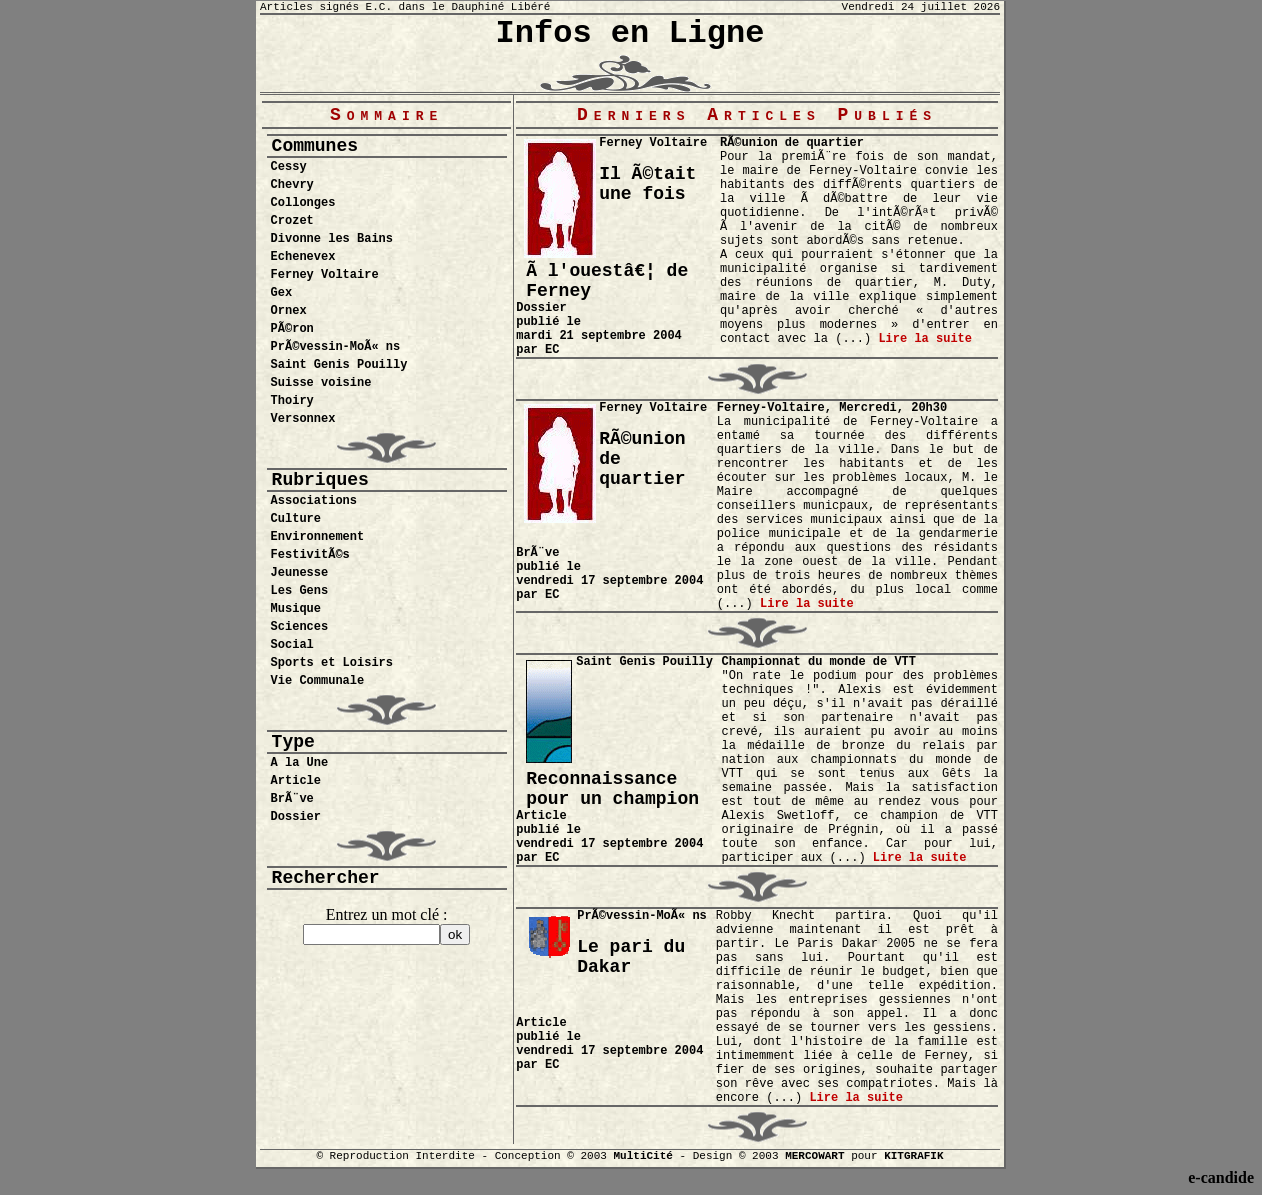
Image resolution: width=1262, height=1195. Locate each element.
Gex (282, 293)
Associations (314, 501)
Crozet (292, 221)
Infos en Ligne (630, 33)
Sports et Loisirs (332, 663)
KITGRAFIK (913, 1156)
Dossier (296, 817)
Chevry (292, 185)
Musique (296, 609)
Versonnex (303, 419)
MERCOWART (814, 1156)
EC (552, 350)
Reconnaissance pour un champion (612, 789)
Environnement (318, 537)
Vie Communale (318, 681)
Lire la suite (925, 339)
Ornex (289, 311)
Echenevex (303, 257)
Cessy (289, 167)
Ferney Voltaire (325, 275)
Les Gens (300, 591)
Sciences (300, 627)
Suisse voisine (321, 383)
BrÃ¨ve (292, 799)
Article (296, 781)
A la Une (300, 763)
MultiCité (642, 1156)
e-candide (1221, 1177)
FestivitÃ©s (310, 555)
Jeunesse (300, 573)
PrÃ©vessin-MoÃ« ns (336, 347)
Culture (296, 519)
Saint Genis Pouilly (339, 365)
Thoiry (292, 401)
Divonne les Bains (332, 239)
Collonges (303, 203)
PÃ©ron (292, 329)
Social (292, 645)
